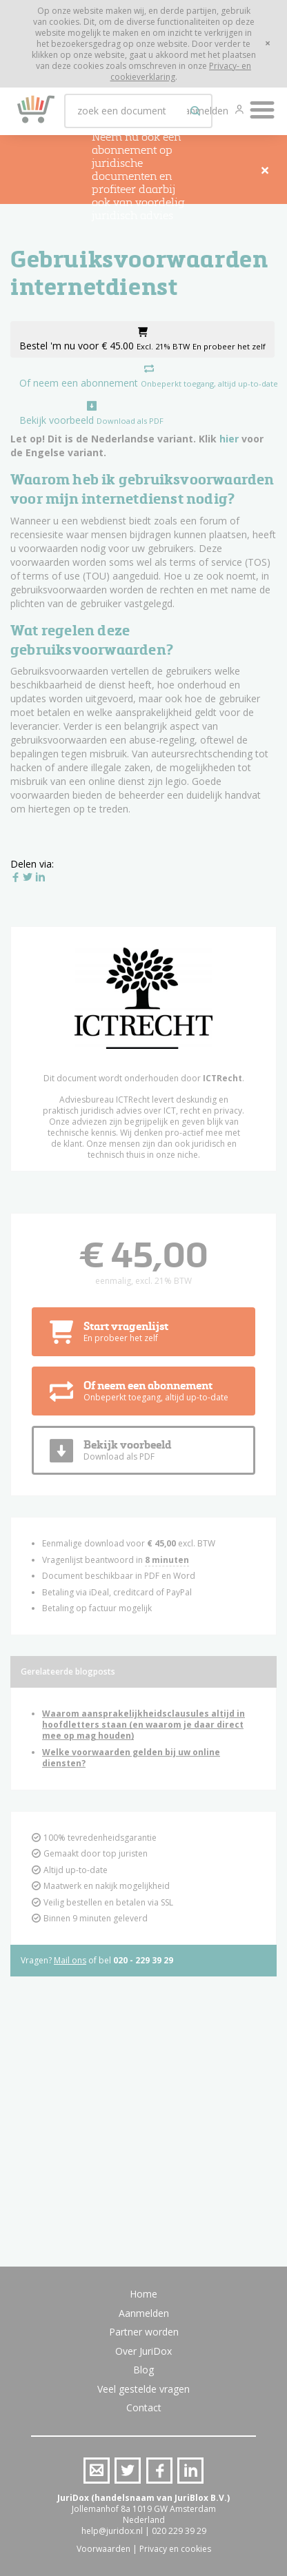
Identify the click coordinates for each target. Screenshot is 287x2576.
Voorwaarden (103, 2549)
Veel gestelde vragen (143, 2388)
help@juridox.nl (112, 2531)
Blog (143, 2369)
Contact (143, 2407)
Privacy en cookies (175, 2549)
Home (143, 2293)
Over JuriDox (143, 2351)
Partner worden (144, 2331)
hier (229, 438)
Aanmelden (144, 2313)
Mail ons (70, 1960)
